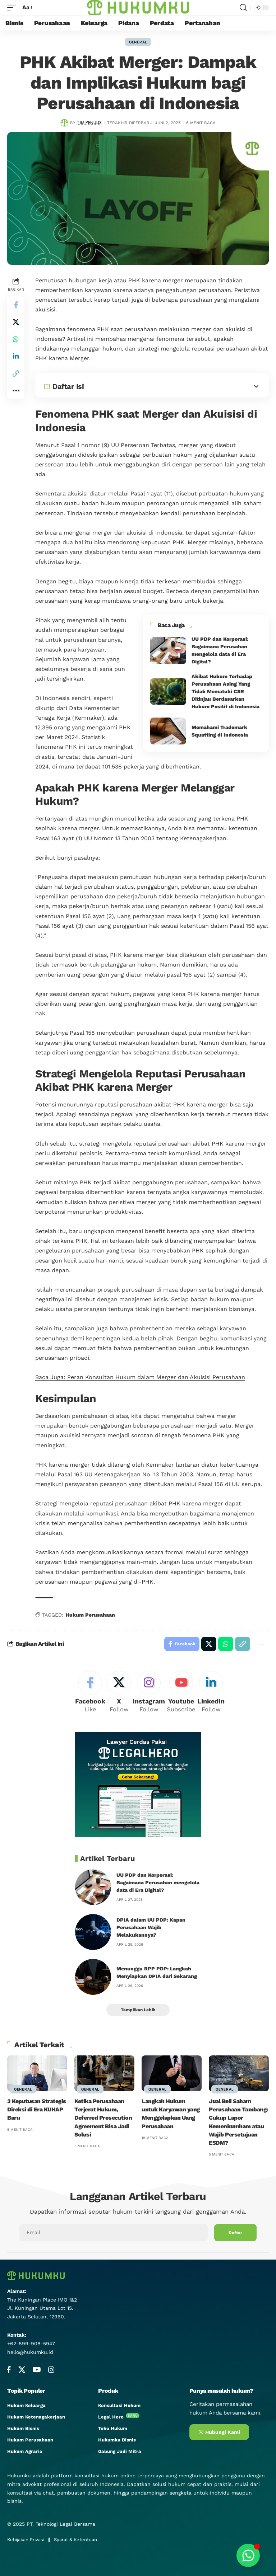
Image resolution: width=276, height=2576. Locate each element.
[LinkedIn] (211, 1692)
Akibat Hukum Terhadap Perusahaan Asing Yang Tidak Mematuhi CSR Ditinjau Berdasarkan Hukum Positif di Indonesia (225, 691)
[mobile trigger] (13, 7)
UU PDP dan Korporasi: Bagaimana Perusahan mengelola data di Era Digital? (157, 1882)
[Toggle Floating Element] (248, 2555)
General (138, 41)
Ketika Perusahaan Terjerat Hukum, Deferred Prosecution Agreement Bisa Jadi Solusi (103, 2118)
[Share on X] (15, 321)
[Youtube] (181, 1692)
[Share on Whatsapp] (15, 339)
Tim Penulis (89, 123)
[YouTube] (37, 2370)
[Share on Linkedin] (15, 356)
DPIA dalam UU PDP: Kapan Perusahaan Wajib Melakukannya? (150, 1927)
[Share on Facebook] (15, 304)
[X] (119, 1692)
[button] (15, 373)
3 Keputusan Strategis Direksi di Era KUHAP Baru (36, 2109)
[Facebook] (90, 1692)
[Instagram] (149, 1692)
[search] (243, 7)
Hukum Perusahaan (90, 1615)
